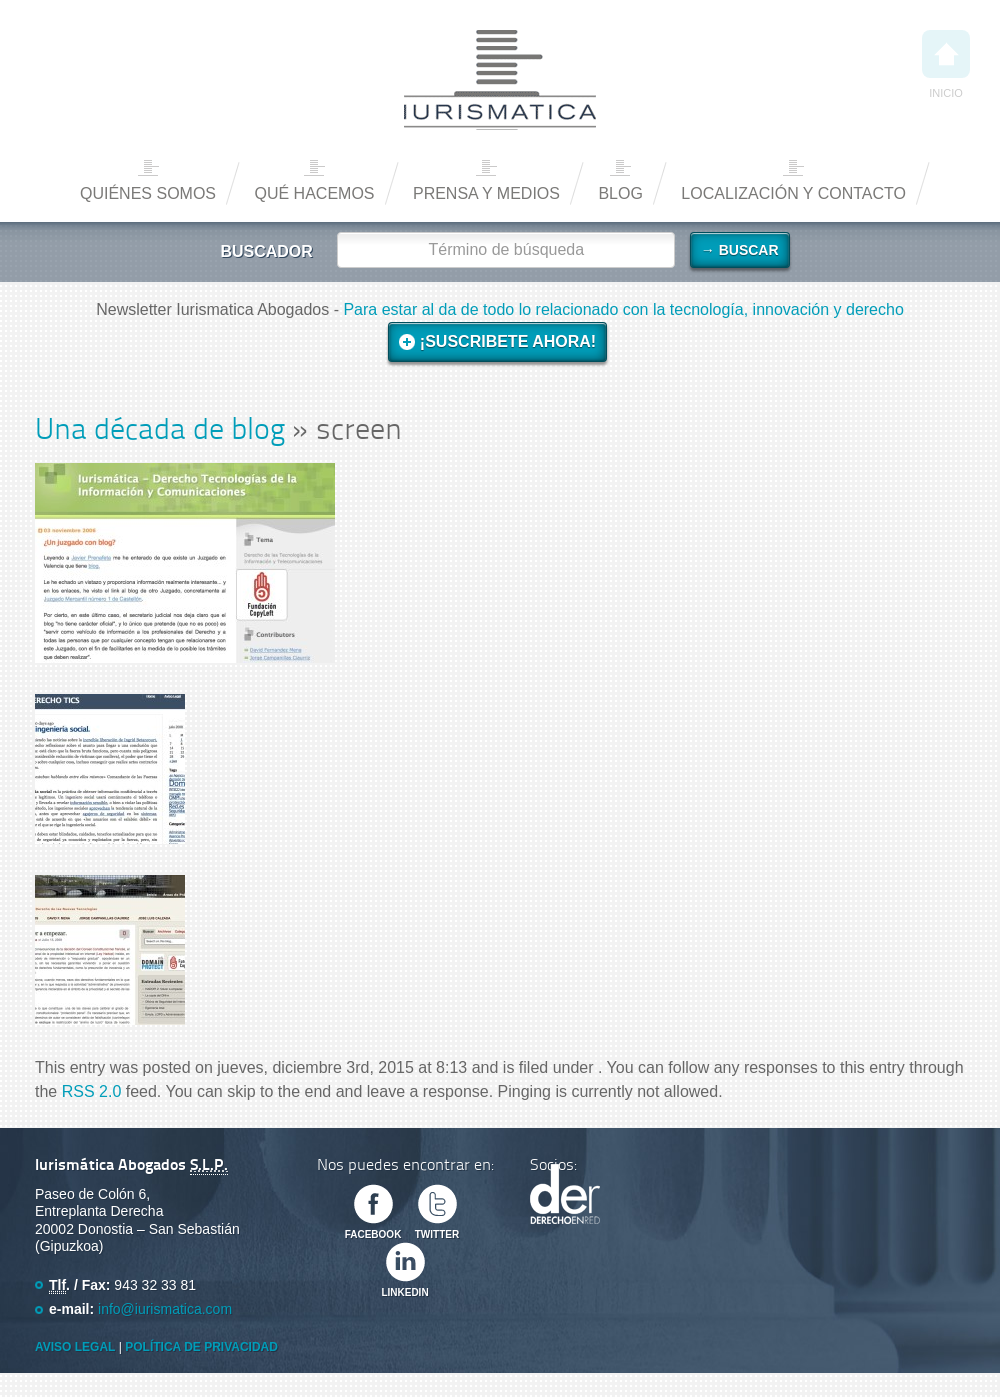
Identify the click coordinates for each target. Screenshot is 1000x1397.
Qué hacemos (314, 193)
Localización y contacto (793, 193)
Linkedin (404, 1292)
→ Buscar (740, 250)
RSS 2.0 (92, 1091)
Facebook (373, 1234)
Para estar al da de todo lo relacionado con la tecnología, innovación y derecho (623, 309)
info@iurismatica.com (165, 1309)
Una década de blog (160, 431)
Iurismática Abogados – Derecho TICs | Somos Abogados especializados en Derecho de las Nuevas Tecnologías (500, 80)
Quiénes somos (148, 193)
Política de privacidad (201, 1347)
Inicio (946, 64)
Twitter (437, 1234)
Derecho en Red (565, 1194)
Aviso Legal (75, 1347)
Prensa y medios (486, 193)
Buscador (266, 251)
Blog (620, 193)
